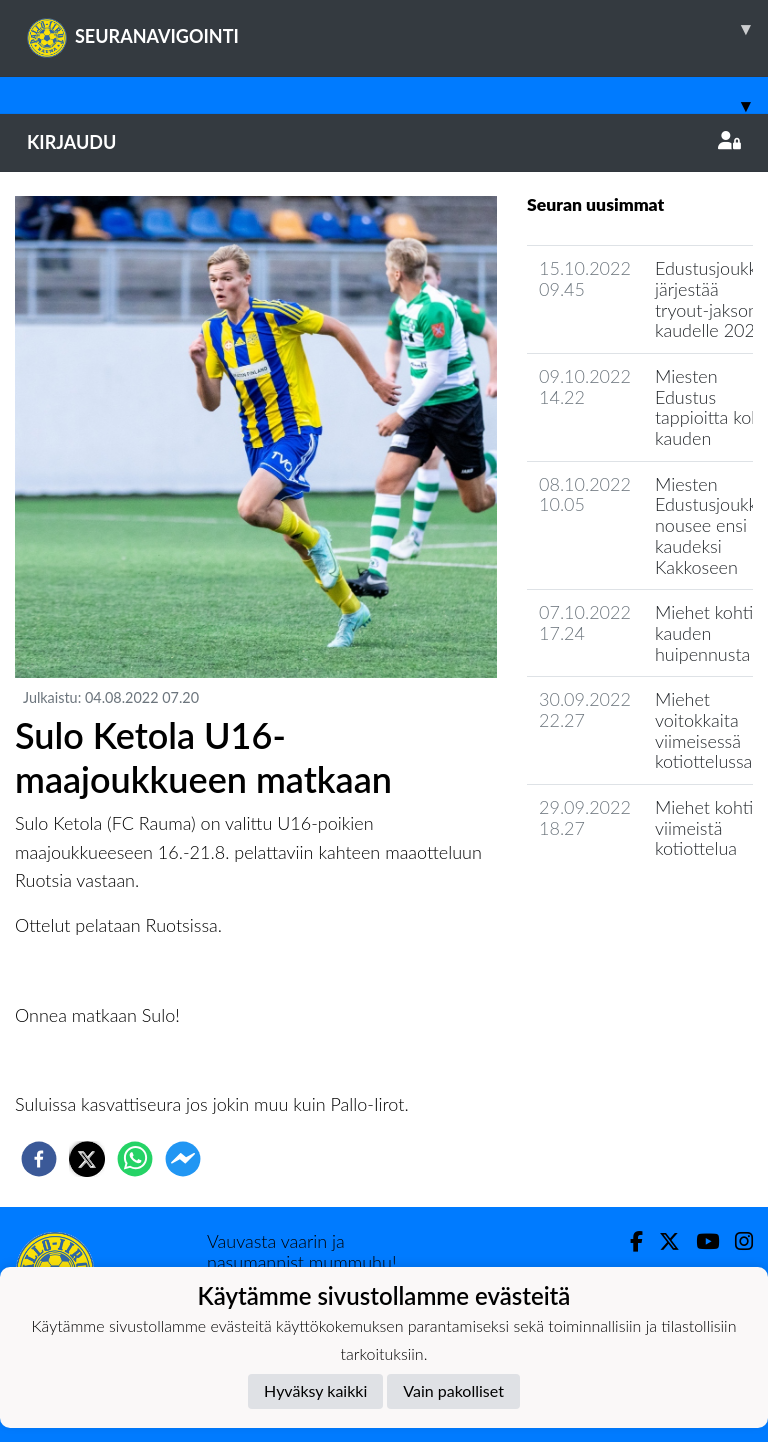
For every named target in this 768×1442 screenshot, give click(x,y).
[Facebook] (628, 1241)
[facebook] (39, 1159)
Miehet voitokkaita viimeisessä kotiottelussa (703, 730)
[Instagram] (736, 1241)
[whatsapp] (135, 1159)
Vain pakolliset (453, 1390)
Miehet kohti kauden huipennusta (704, 632)
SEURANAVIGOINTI (397, 29)
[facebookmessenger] (183, 1159)
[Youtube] (699, 1241)
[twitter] (87, 1159)
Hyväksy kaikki (315, 1390)
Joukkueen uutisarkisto (629, 905)
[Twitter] (661, 1241)
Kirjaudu (384, 142)
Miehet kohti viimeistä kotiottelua (704, 827)
